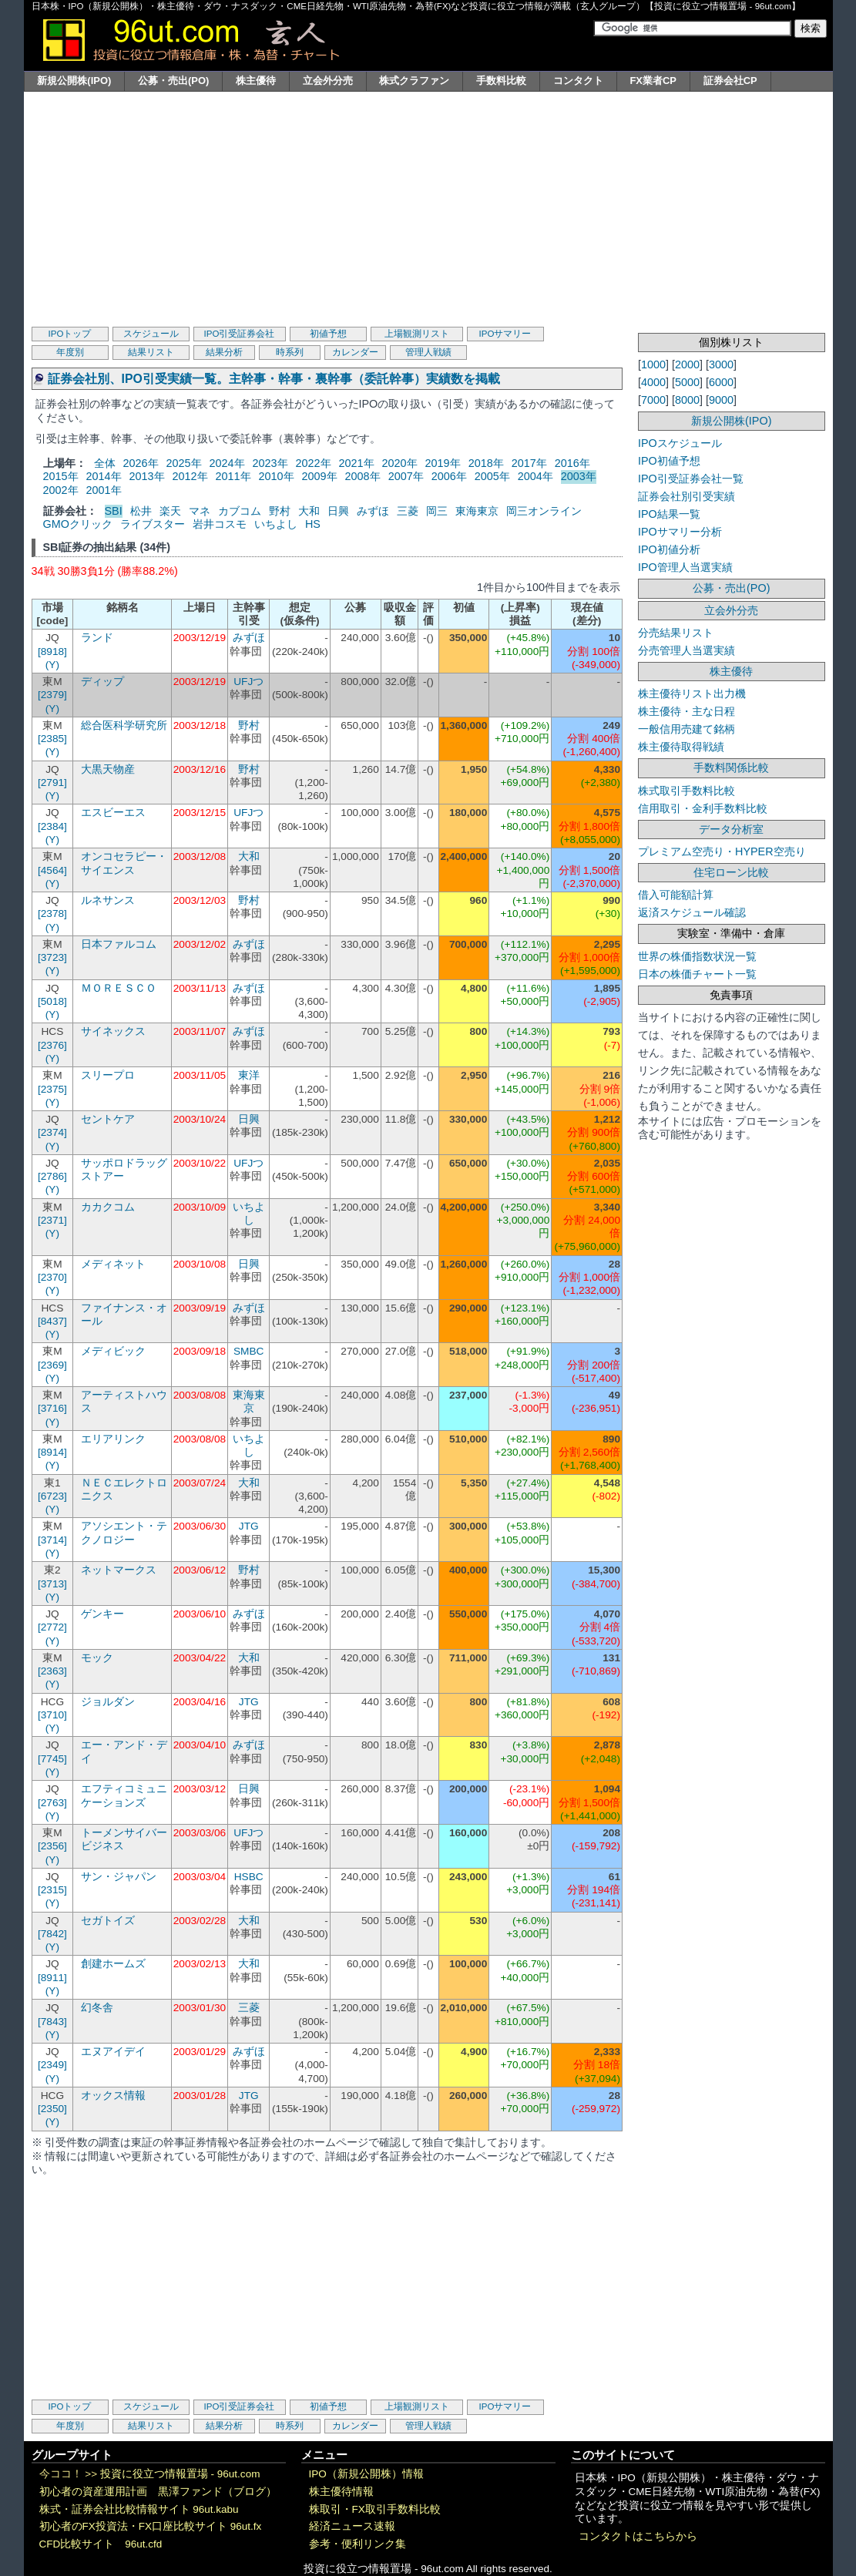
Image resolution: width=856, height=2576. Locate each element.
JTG (249, 1526)
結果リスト (151, 352)
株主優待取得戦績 (681, 747)
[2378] (52, 913)
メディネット (113, 1264)
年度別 (70, 352)
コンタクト (578, 80)
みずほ (373, 511)
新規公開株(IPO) (74, 80)
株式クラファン (414, 80)
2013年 (147, 476)
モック (97, 1658)
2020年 (400, 463)
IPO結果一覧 (669, 514)
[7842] (52, 1934)
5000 (687, 382)
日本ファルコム (118, 944)
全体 (105, 463)
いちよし (275, 524)
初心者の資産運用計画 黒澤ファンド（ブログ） (158, 2491)
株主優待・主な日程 (686, 711)
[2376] (52, 1045)
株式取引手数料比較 (686, 790)
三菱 (407, 511)
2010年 (276, 476)
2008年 (363, 476)
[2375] (52, 1089)
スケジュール (151, 333)
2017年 (529, 463)
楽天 (170, 511)
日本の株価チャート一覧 (697, 974)
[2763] (52, 1803)
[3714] (52, 1540)
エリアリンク (113, 1439)
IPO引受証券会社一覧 (691, 478)
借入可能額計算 (675, 894)
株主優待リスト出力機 (692, 693)
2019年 (443, 463)
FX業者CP (652, 80)
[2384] (52, 826)
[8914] (52, 1452)
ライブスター (152, 524)
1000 (653, 364)
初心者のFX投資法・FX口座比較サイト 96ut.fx (150, 2526)
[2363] (52, 1671)
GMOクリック (77, 524)
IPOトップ (70, 333)
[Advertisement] (428, 207)
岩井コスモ (220, 524)
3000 (721, 364)
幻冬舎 (97, 2007)
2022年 (313, 463)
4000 (653, 382)
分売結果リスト (675, 632)
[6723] (52, 1496)
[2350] (52, 2108)
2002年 (61, 490)
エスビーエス (113, 812)
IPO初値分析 (669, 549)
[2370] (52, 1277)
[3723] (52, 957)
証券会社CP (730, 80)
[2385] (52, 738)
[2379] (52, 694)
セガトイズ (108, 1920)
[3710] (52, 1715)
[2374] (52, 1132)
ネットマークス (118, 1570)
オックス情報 (113, 2095)
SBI (114, 511)
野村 (279, 511)
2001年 (104, 490)
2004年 (535, 476)
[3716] (52, 1408)
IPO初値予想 (669, 461)
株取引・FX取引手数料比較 (375, 2509)
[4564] (52, 870)
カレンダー (355, 352)
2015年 (61, 476)
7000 (653, 400)
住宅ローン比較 (731, 872)
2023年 (270, 463)
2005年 (492, 476)
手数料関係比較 (731, 767)
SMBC (248, 1351)
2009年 (319, 476)
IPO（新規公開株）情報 (366, 2474)
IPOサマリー (505, 333)
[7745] (52, 1759)
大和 (309, 511)
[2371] (52, 1220)
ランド (97, 637)
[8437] (52, 1321)
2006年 (449, 476)
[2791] (52, 782)
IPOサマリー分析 (680, 532)
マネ (199, 511)
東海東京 (476, 511)
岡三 (437, 511)
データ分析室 (731, 829)
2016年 (572, 463)
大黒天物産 (108, 769)
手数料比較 (501, 80)
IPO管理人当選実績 (685, 567)
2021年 (356, 463)
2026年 (141, 463)
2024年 (227, 463)
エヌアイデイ (113, 2051)
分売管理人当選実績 (686, 650)
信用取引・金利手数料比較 (702, 808)
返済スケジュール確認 (692, 912)
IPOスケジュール (680, 443)
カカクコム (108, 1207)
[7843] (52, 2021)
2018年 (486, 463)
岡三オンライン (544, 511)
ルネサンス (108, 900)
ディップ (102, 681)
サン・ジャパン (118, 1876)
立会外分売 (328, 80)
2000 (687, 364)
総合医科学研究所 (124, 725)
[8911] (52, 1977)
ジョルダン (108, 1702)
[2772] (52, 1627)
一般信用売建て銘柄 (686, 729)
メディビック (113, 1351)
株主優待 (256, 80)
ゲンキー (102, 1614)
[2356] (52, 1846)
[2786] (52, 1176)
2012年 (190, 476)
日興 (338, 511)
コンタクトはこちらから (638, 2536)
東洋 (249, 1075)
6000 (721, 382)
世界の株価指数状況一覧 (697, 956)
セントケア (108, 1119)
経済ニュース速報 (352, 2526)
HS (313, 524)
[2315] (52, 1890)
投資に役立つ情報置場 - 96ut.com (180, 2474)
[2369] (52, 1365)
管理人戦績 (428, 352)
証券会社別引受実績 (686, 496)
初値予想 (328, 333)
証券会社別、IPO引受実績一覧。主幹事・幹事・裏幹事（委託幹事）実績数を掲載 (274, 378)
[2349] (52, 2065)
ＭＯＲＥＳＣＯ (118, 988)
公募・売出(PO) (173, 80)
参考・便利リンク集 (357, 2544)
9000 (721, 400)
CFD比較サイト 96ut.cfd (101, 2544)
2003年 (578, 476)
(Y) (52, 664)
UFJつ (248, 681)
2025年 (184, 463)
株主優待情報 (341, 2491)
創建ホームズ (113, 1964)
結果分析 (224, 352)
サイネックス (113, 1031)
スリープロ (108, 1075)
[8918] (52, 651)
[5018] (52, 1001)
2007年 (406, 476)
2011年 (233, 476)
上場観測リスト (416, 333)
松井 (141, 511)
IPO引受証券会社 (239, 333)
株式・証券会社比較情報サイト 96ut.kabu (139, 2509)
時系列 (290, 352)
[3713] (52, 1584)
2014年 (104, 476)
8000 (687, 400)
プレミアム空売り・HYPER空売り (722, 851)
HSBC (249, 1876)
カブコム (239, 511)
